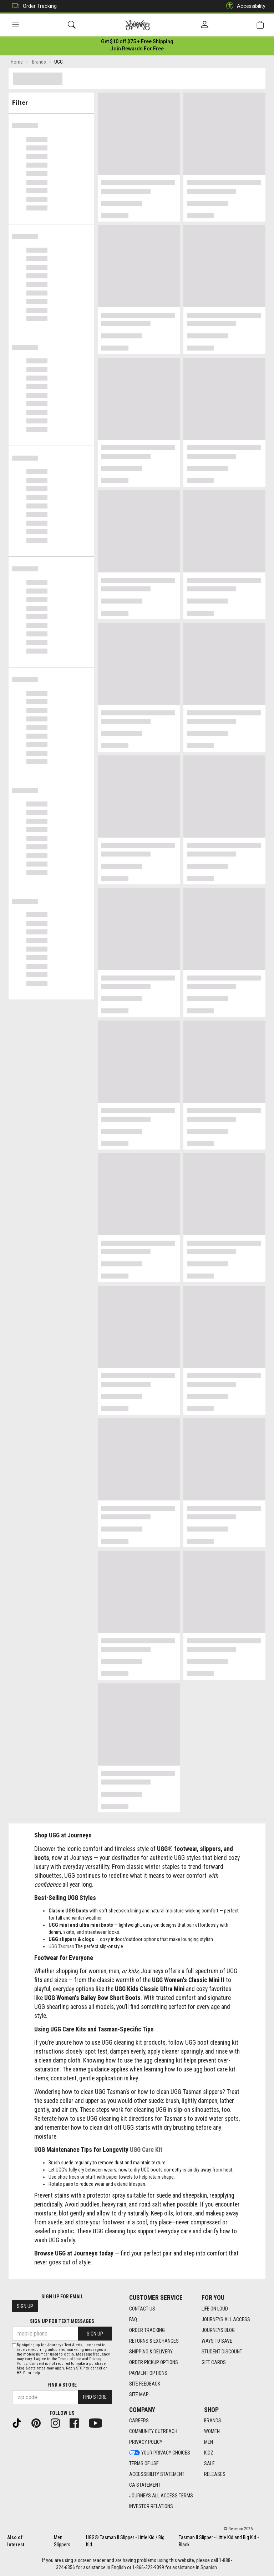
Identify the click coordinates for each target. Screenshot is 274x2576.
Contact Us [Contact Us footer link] (142, 2309)
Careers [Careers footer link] (139, 2421)
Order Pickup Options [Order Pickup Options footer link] (153, 2362)
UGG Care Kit (146, 2151)
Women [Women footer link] (212, 2431)
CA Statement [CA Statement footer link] (145, 2485)
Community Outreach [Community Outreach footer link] (153, 2431)
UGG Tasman (61, 1948)
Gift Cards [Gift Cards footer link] (214, 2362)
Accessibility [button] (244, 6)
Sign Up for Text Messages (62, 2321)
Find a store (62, 2385)
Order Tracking (33, 6)
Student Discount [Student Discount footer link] (222, 2351)
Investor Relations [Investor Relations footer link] (151, 2507)
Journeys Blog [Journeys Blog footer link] (218, 2330)
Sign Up (25, 2306)
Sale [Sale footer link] (209, 2464)
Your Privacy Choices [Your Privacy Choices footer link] (159, 2453)
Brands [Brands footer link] (212, 2421)
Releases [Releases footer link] (214, 2474)
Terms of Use (69, 2359)
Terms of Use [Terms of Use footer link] (144, 2464)
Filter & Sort (51, 100)
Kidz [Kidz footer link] (208, 2453)
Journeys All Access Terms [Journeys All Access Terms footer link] (161, 2496)
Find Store (95, 2397)
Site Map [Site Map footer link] (139, 2394)
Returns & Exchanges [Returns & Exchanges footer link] (154, 2341)
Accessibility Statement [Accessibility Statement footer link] (156, 2474)
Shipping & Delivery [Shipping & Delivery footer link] (151, 2351)
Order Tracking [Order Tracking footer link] (147, 2330)
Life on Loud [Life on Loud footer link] (215, 2309)
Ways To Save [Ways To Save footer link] (217, 2341)
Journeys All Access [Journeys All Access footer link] (226, 2319)
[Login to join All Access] (137, 42)
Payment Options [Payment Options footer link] (148, 2373)
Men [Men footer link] (208, 2442)
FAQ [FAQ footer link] (133, 2319)
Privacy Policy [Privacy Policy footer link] (145, 2442)
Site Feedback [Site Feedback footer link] (144, 2384)
